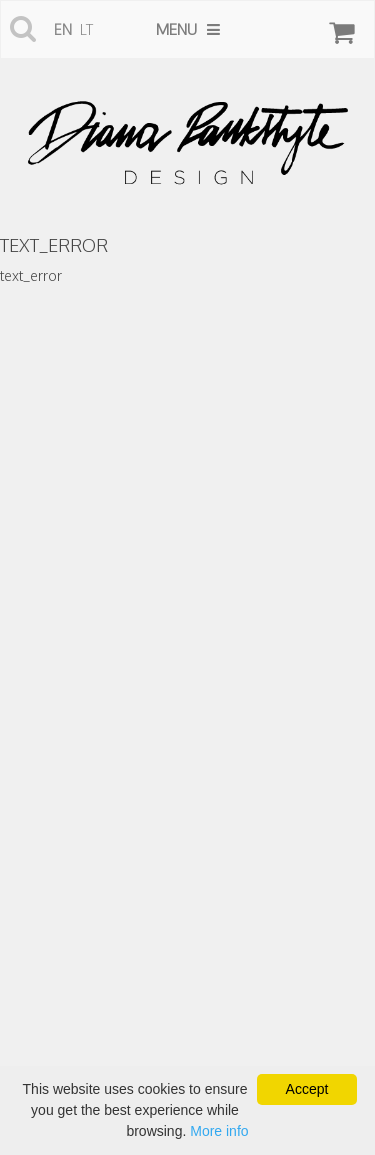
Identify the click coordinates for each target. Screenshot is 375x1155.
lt (86, 29)
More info (219, 1131)
